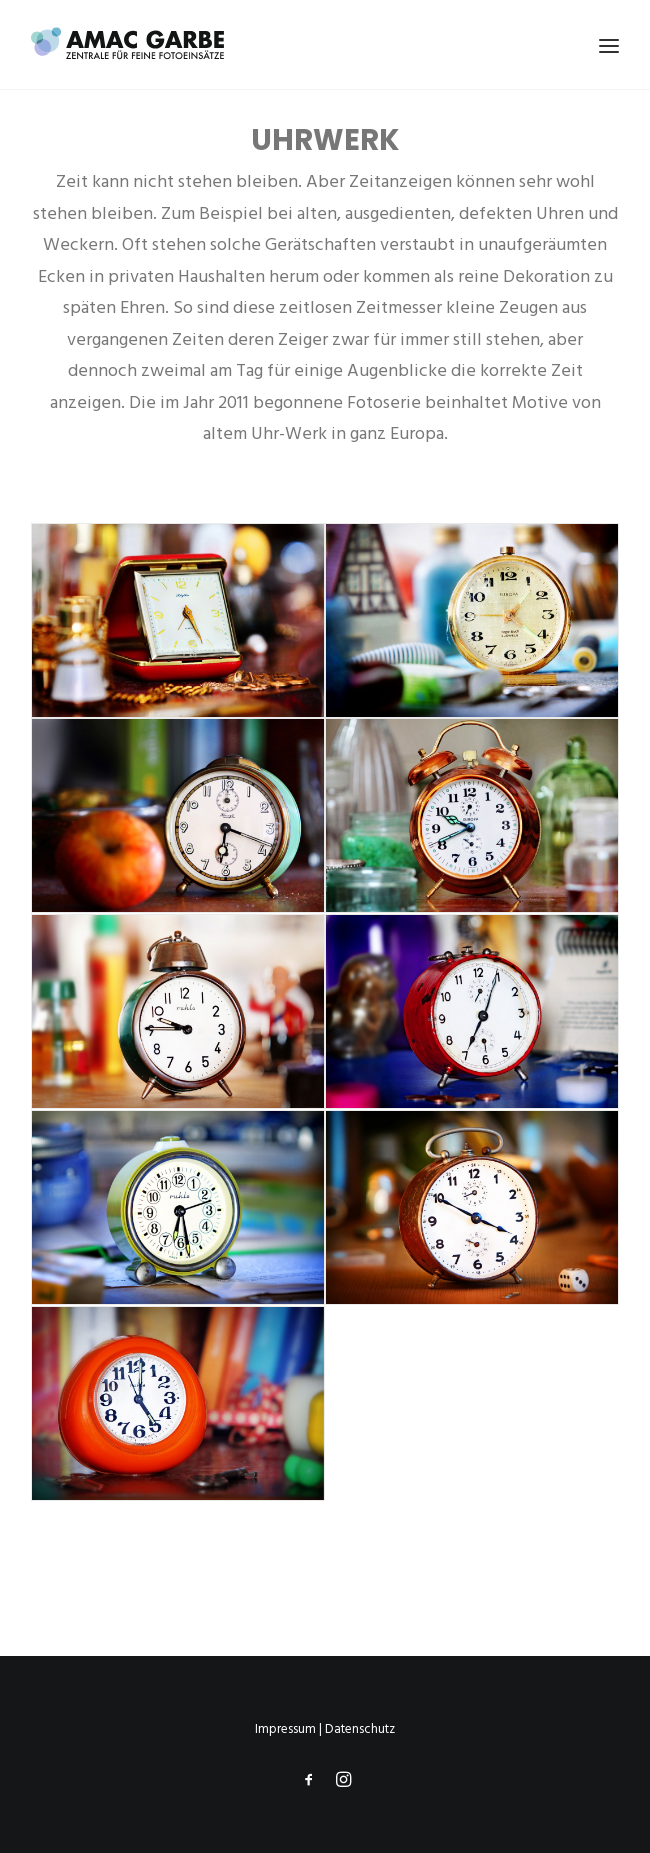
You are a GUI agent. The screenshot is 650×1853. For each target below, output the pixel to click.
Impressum (285, 1729)
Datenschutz (360, 1729)
